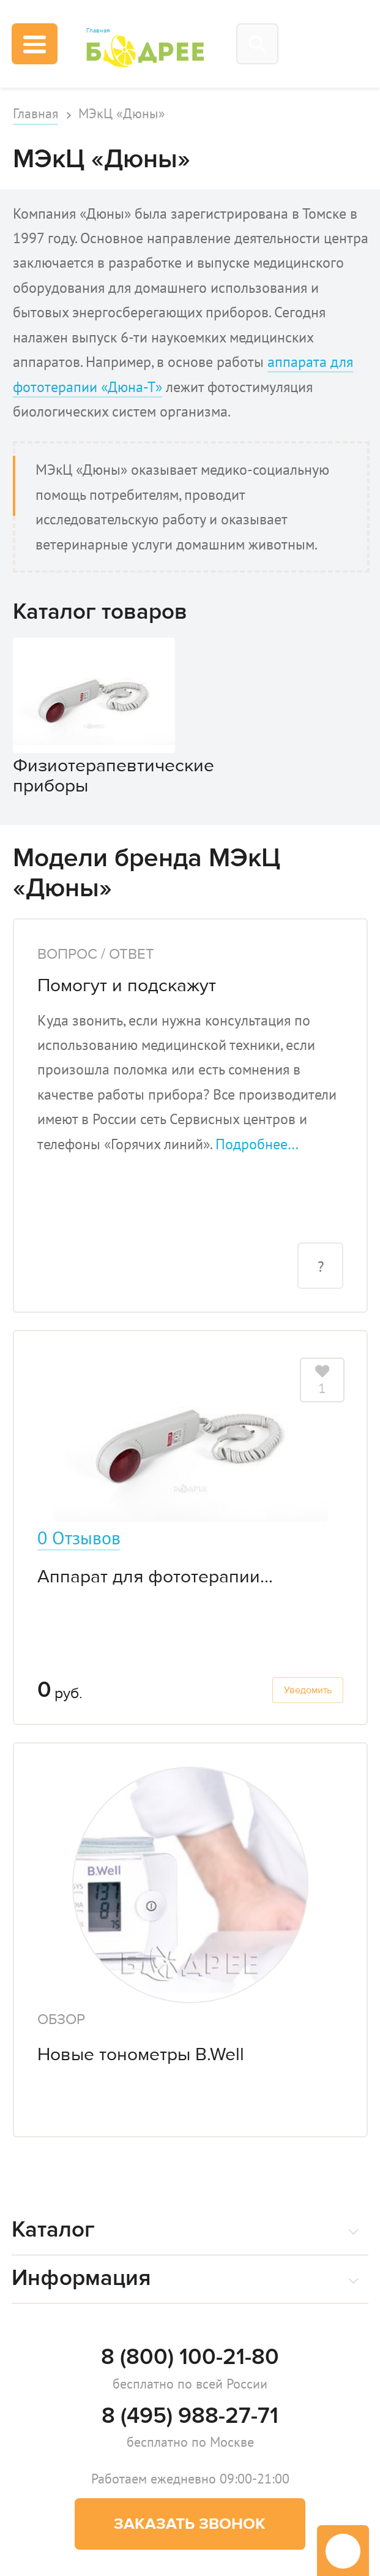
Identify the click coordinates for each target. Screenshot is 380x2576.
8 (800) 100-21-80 (190, 2357)
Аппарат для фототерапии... (155, 1576)
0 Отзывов (79, 1537)
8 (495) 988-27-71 (190, 2415)
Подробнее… (257, 1144)
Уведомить (308, 1690)
